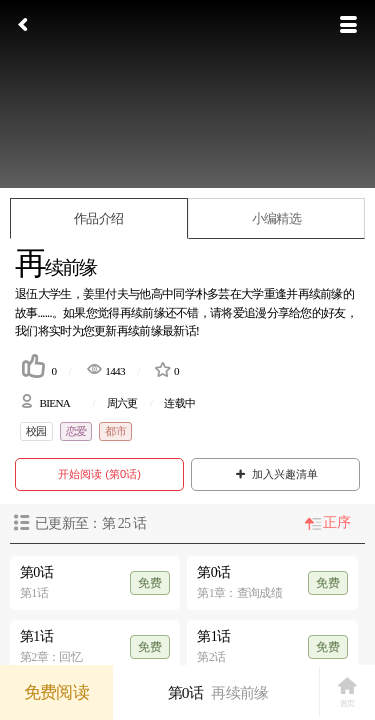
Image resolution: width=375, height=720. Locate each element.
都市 (115, 431)
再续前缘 (142, 313)
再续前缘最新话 (156, 331)
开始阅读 (99, 474)
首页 (347, 692)
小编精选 (276, 218)
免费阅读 (56, 692)
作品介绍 (98, 218)
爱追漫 (250, 313)
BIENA (54, 403)
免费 (150, 583)
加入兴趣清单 (275, 474)
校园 (36, 431)
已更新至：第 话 (90, 523)
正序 (336, 522)
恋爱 (76, 431)
